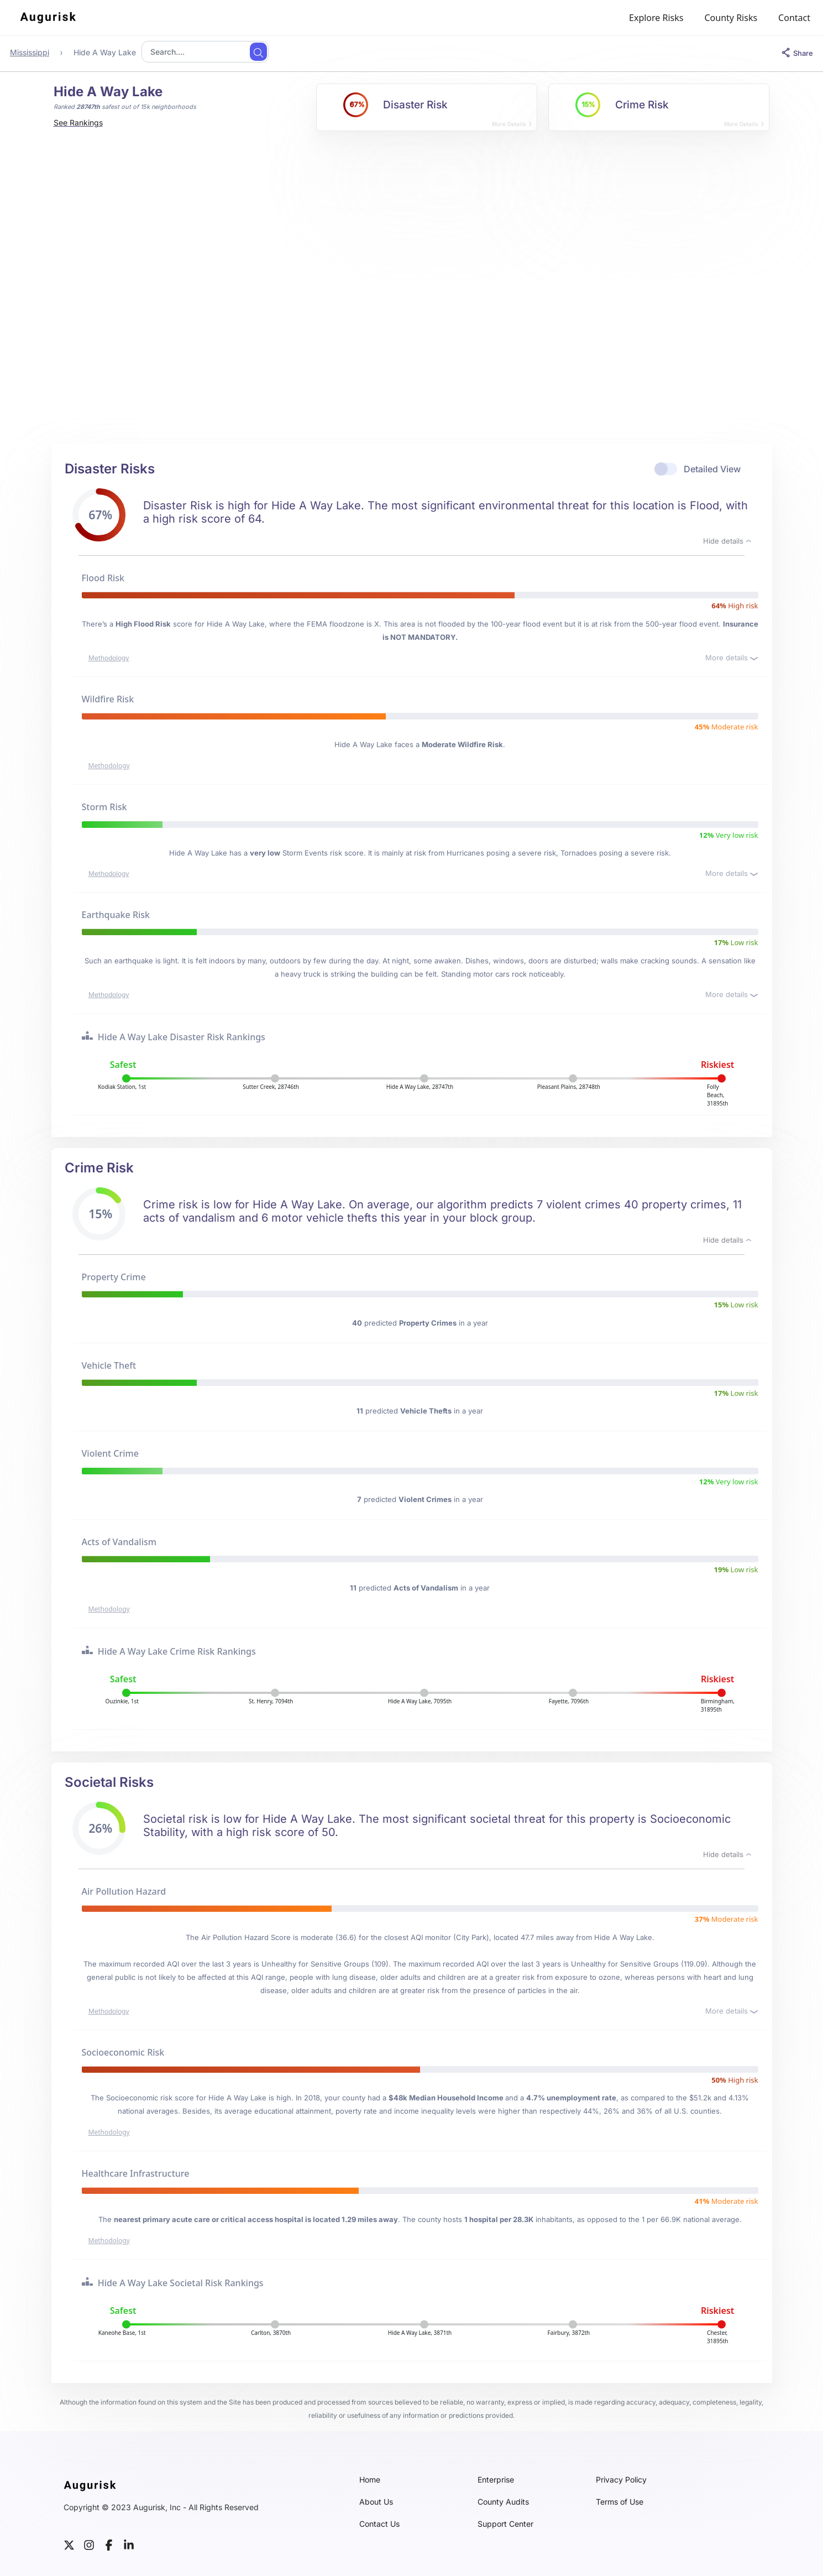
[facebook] (108, 2544)
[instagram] (89, 2544)
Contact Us (379, 2524)
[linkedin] (128, 2544)
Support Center (505, 2524)
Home (369, 2479)
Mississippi (29, 52)
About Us (376, 2501)
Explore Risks (656, 18)
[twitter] (69, 2544)
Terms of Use (619, 2501)
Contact (794, 18)
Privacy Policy (621, 2479)
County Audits (503, 2501)
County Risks (730, 18)
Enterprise (496, 2479)
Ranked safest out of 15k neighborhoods (125, 107)
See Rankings (78, 122)
